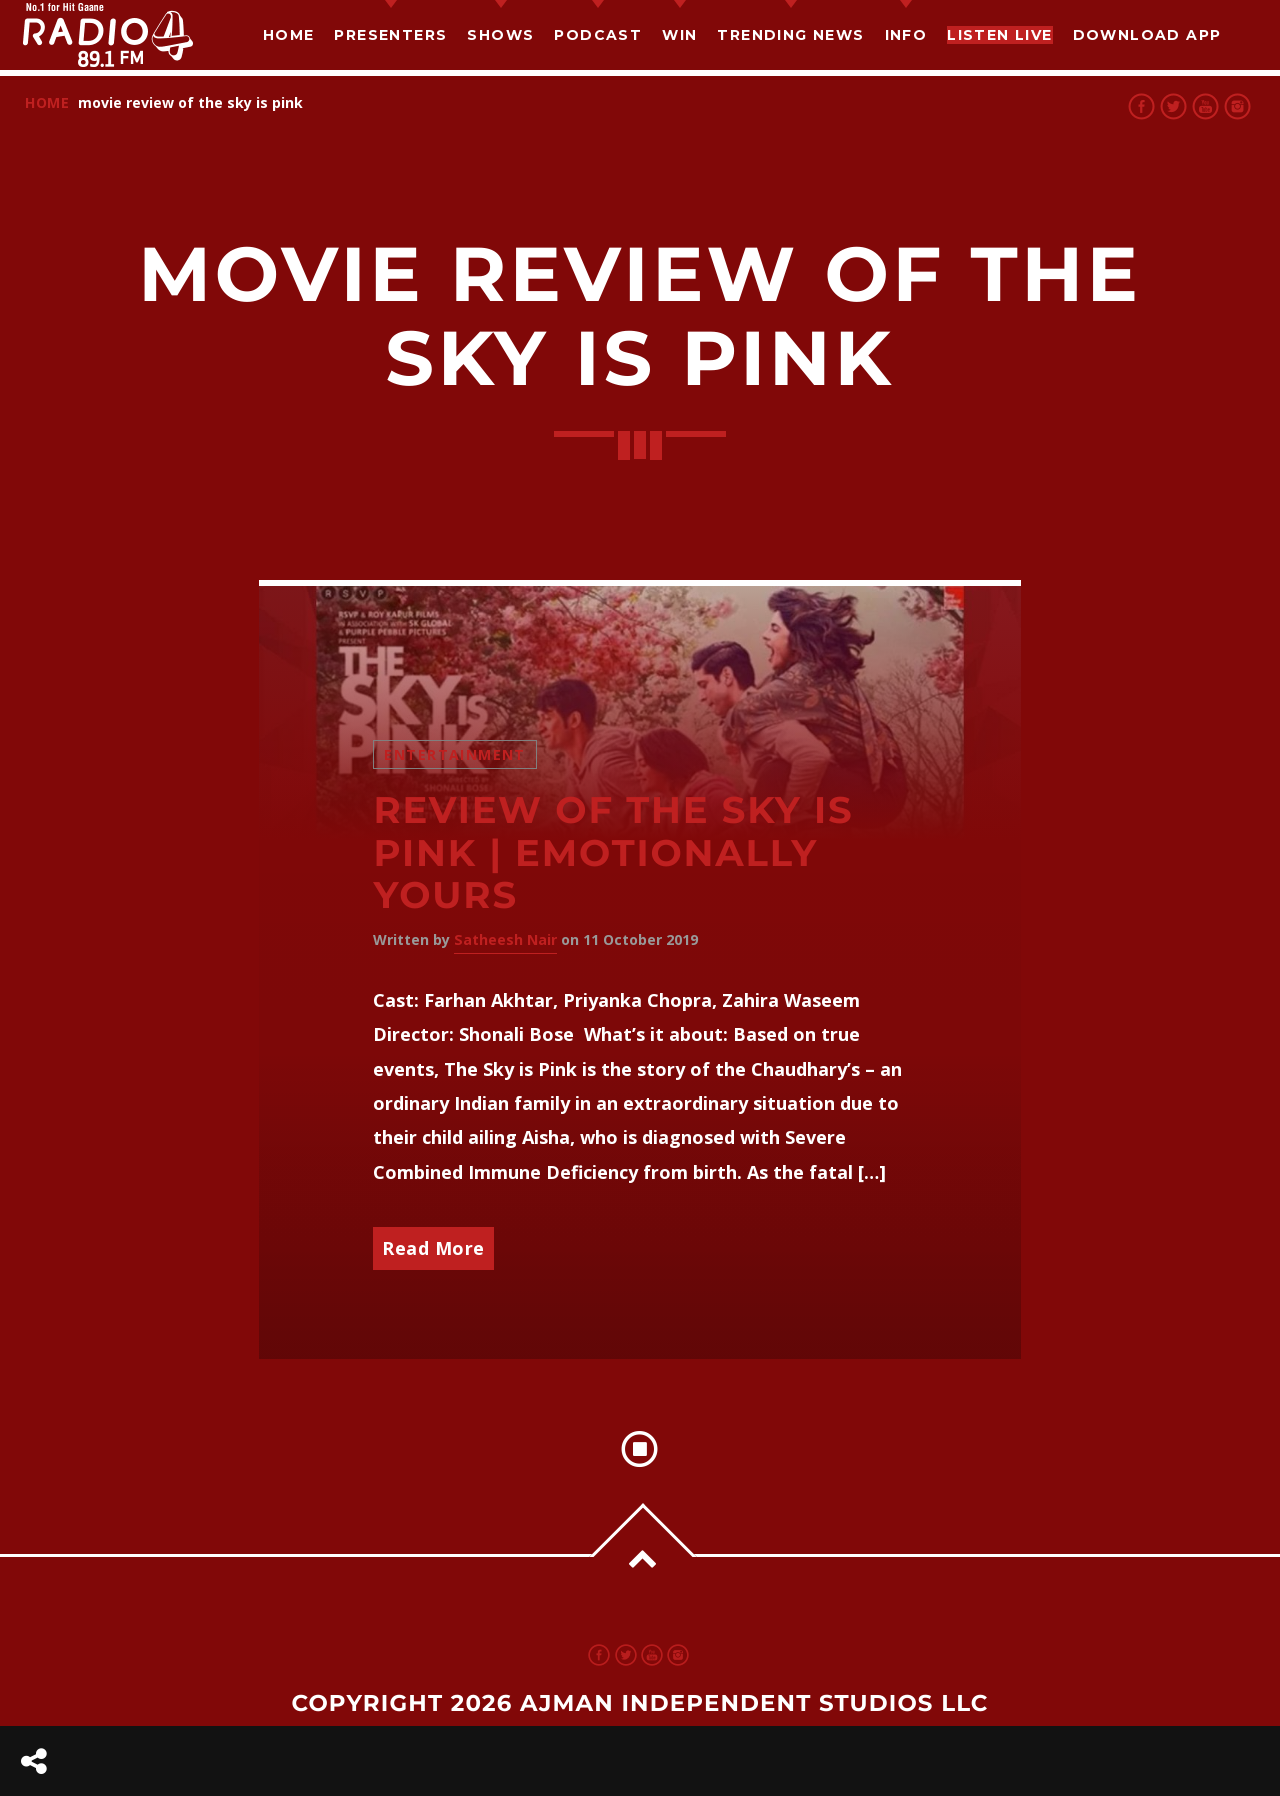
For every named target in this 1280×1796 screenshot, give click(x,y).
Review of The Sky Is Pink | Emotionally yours (613, 853)
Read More (433, 1248)
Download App (1147, 35)
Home (289, 35)
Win (679, 35)
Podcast (598, 35)
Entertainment (454, 754)
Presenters (390, 35)
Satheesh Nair (505, 939)
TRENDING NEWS (790, 35)
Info (906, 35)
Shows (500, 35)
